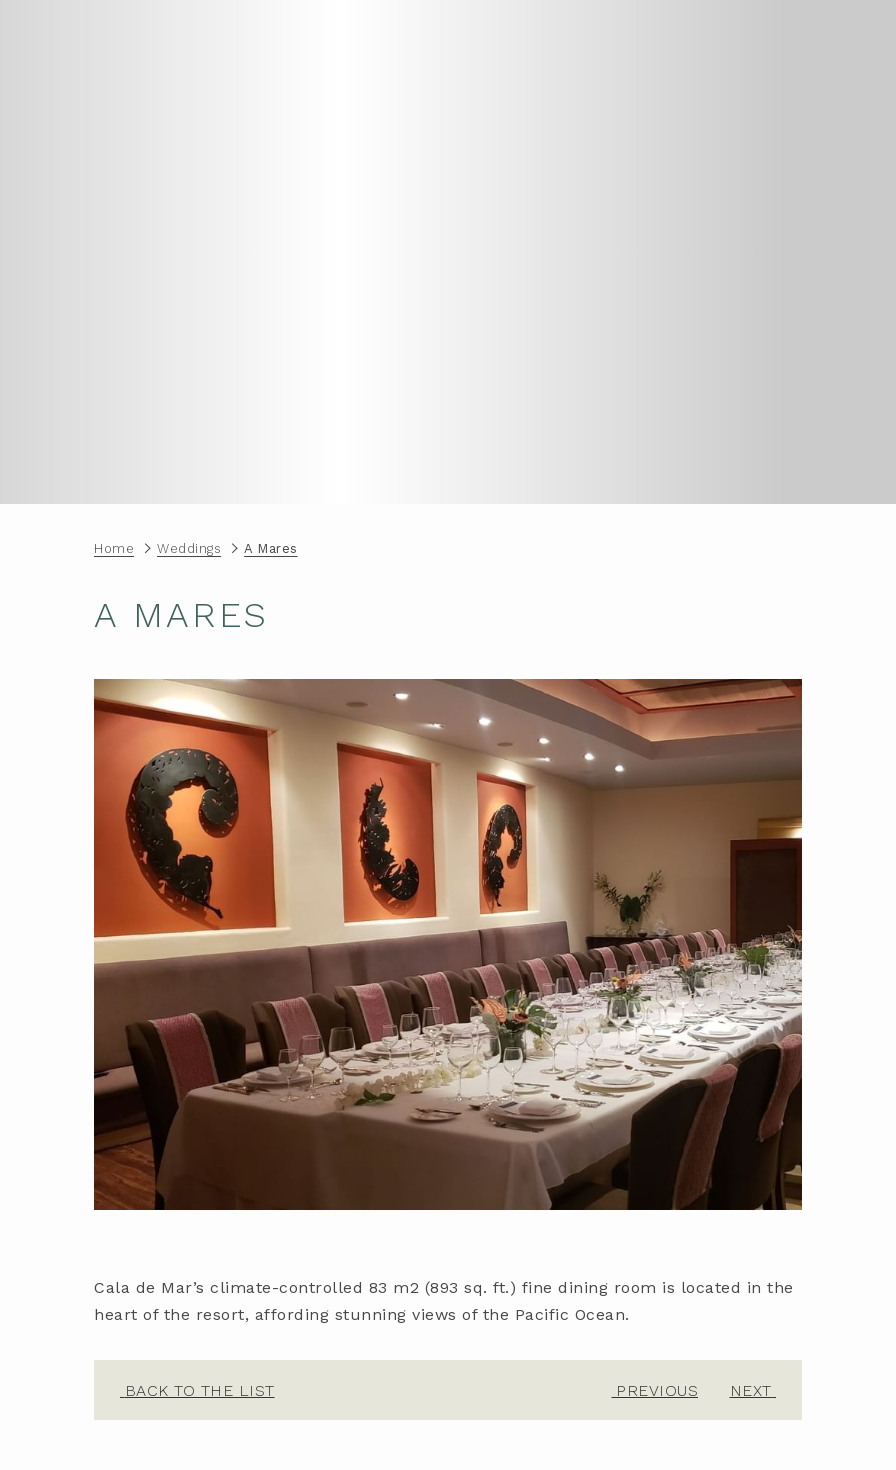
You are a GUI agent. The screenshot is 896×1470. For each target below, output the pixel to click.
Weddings (189, 548)
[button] (448, 944)
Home (114, 548)
